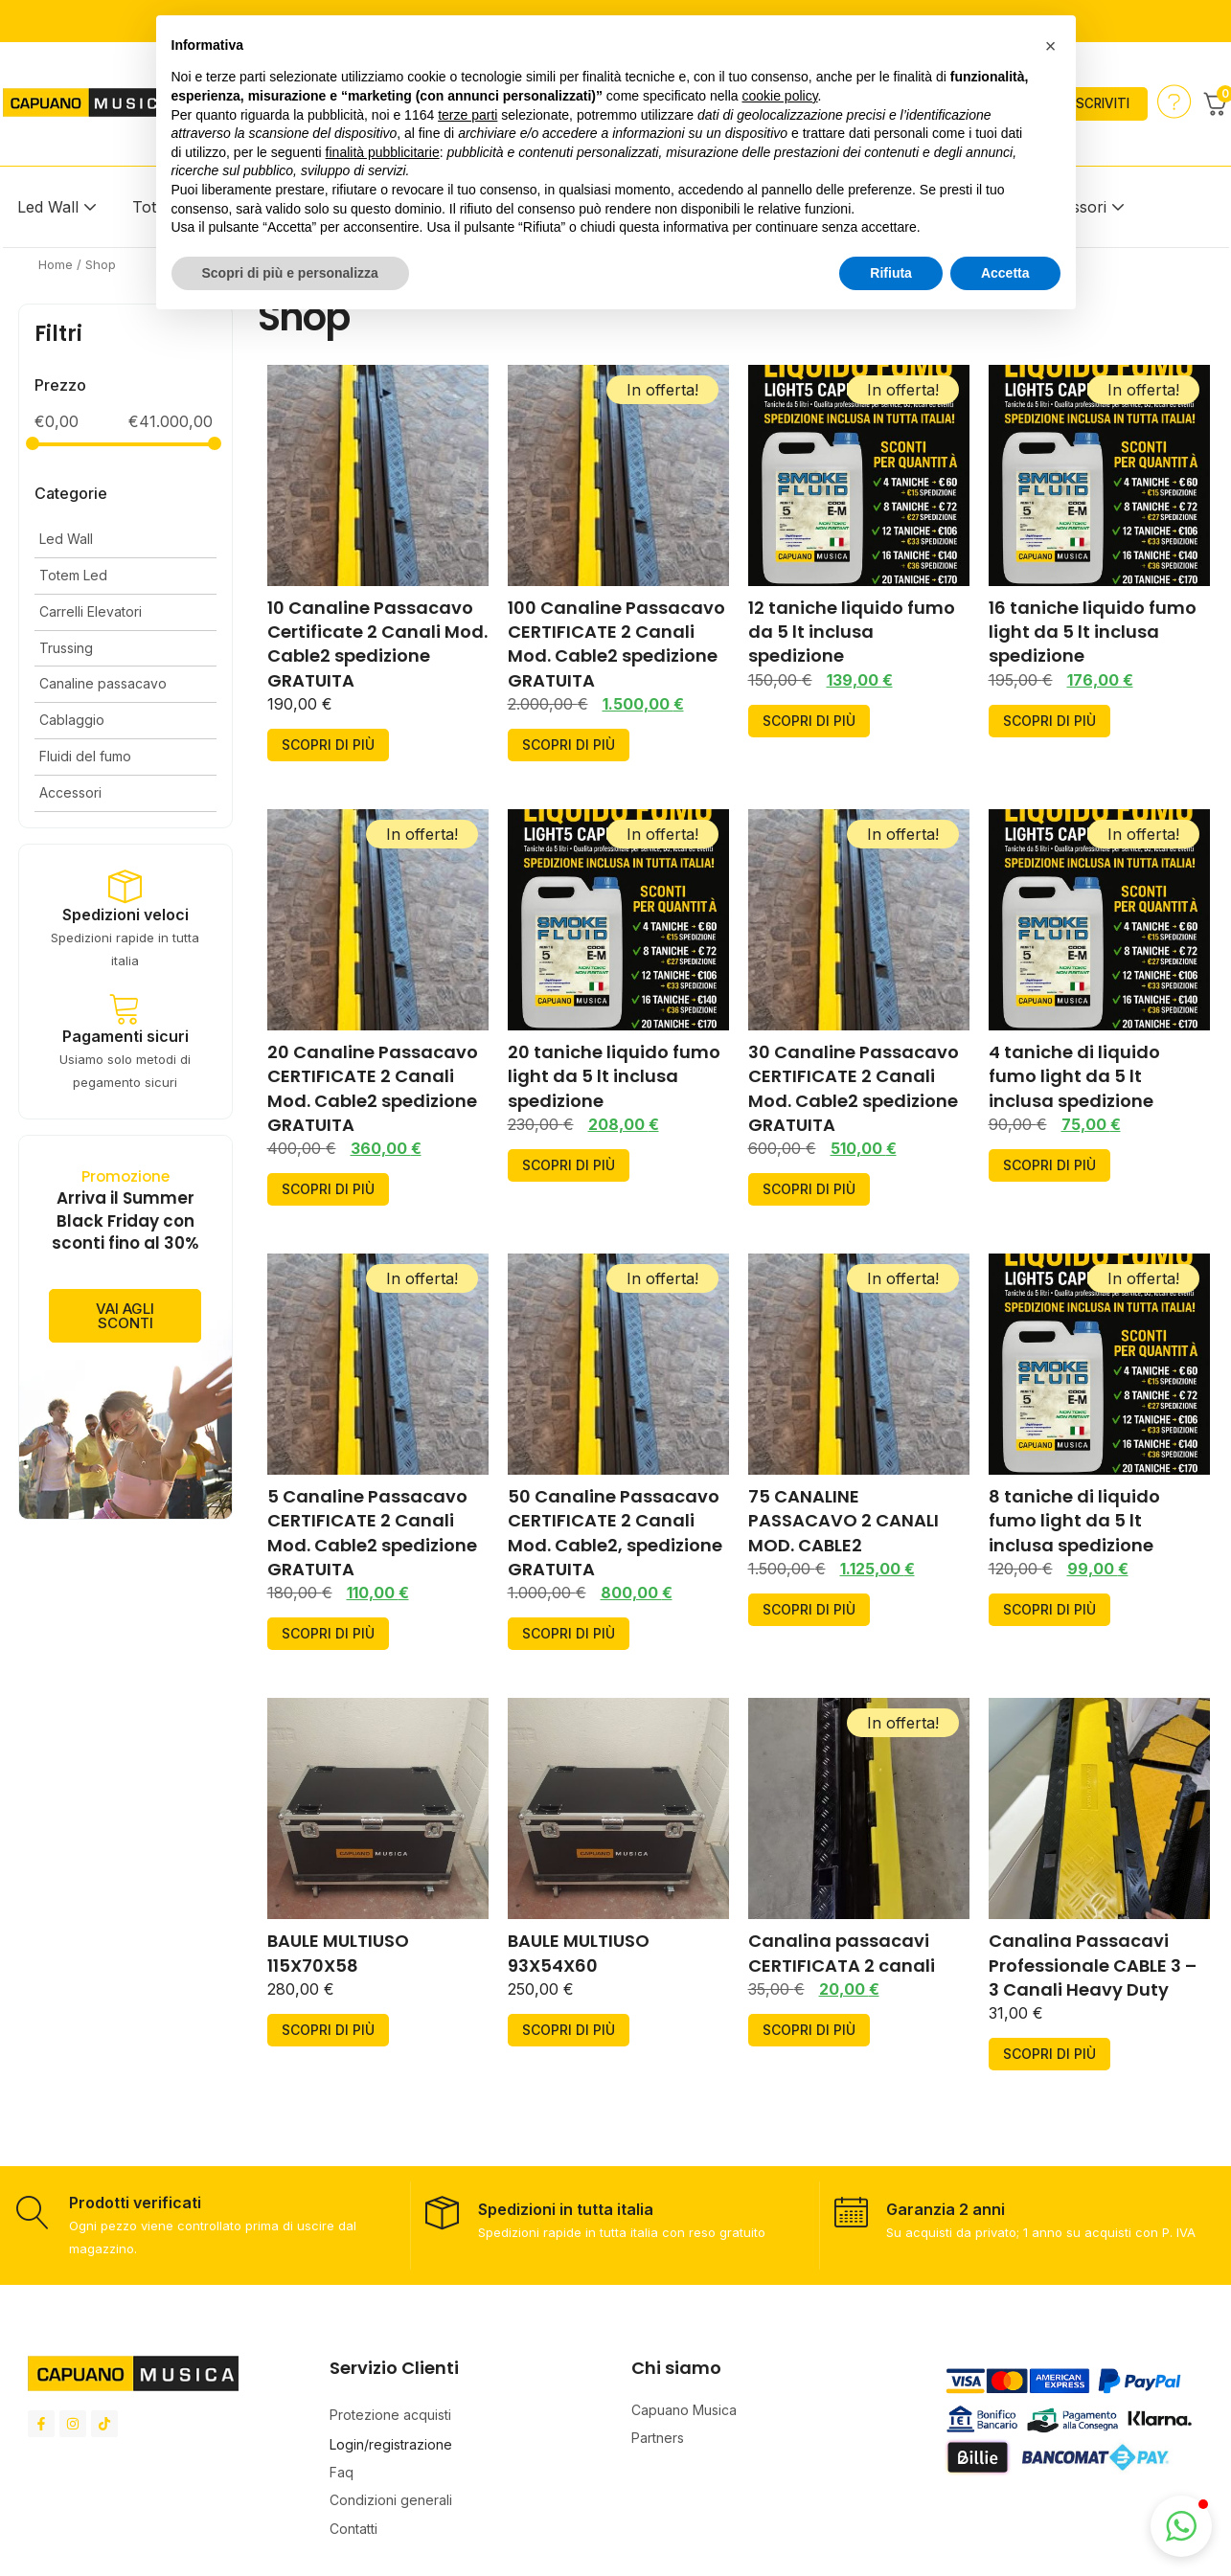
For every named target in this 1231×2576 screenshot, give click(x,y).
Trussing (66, 648)
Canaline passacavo (103, 683)
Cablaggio (71, 720)
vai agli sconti (125, 1345)
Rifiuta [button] (891, 273)
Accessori (70, 792)
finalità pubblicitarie (383, 152)
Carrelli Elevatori (90, 611)
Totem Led (73, 575)
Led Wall (48, 206)
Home (55, 264)
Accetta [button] (1005, 273)
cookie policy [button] (779, 95)
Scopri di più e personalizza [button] (290, 273)
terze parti (467, 115)
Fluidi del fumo (85, 756)
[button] (1181, 2526)
